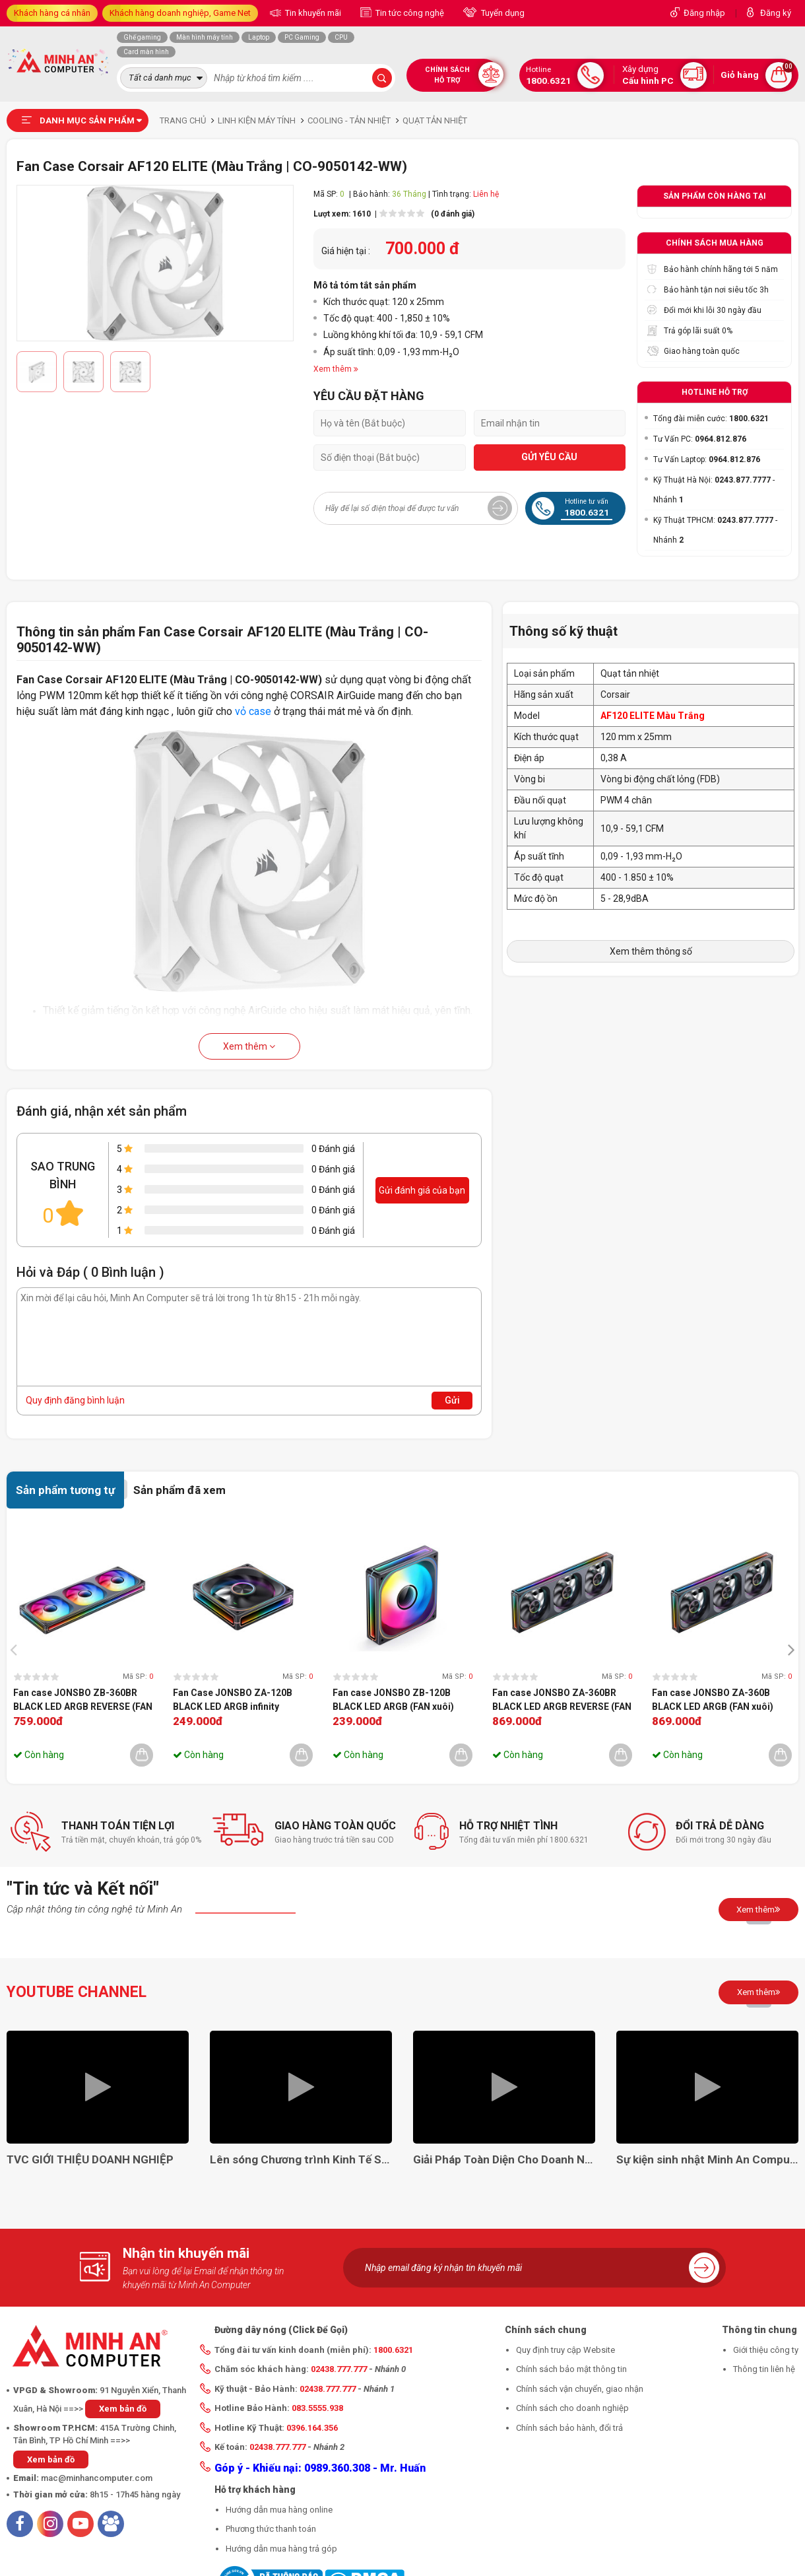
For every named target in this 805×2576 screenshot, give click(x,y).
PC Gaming (301, 37)
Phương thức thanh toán (271, 2529)
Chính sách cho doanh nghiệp (572, 2408)
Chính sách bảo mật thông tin (571, 2369)
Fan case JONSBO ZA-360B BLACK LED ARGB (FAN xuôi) (712, 1699)
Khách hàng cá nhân (52, 13)
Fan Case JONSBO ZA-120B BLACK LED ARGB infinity (232, 1699)
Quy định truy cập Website (565, 2350)
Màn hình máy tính (204, 37)
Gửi (452, 1400)
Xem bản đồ (122, 2409)
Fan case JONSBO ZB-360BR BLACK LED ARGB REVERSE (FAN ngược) (82, 1700)
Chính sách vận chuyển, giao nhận (579, 2389)
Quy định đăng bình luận (75, 1400)
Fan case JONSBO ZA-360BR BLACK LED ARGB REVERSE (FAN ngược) (561, 1700)
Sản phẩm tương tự (65, 1490)
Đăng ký (775, 13)
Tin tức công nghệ (408, 13)
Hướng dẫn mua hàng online (279, 2510)
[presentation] (17, 1649)
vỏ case (253, 711)
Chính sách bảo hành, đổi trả (569, 2428)
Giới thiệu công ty (765, 2350)
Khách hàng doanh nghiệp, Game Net (180, 13)
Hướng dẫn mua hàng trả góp (281, 2549)
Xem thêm (249, 1046)
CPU (341, 37)
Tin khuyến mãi (312, 13)
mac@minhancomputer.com (96, 2478)
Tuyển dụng (502, 13)
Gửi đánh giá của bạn (422, 1190)
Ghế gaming (142, 37)
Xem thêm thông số (651, 951)
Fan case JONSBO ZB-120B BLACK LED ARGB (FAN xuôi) (393, 1699)
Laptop (258, 37)
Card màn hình (146, 51)
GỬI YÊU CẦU (549, 457)
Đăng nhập (704, 13)
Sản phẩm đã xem (179, 1490)
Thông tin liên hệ (764, 2369)
